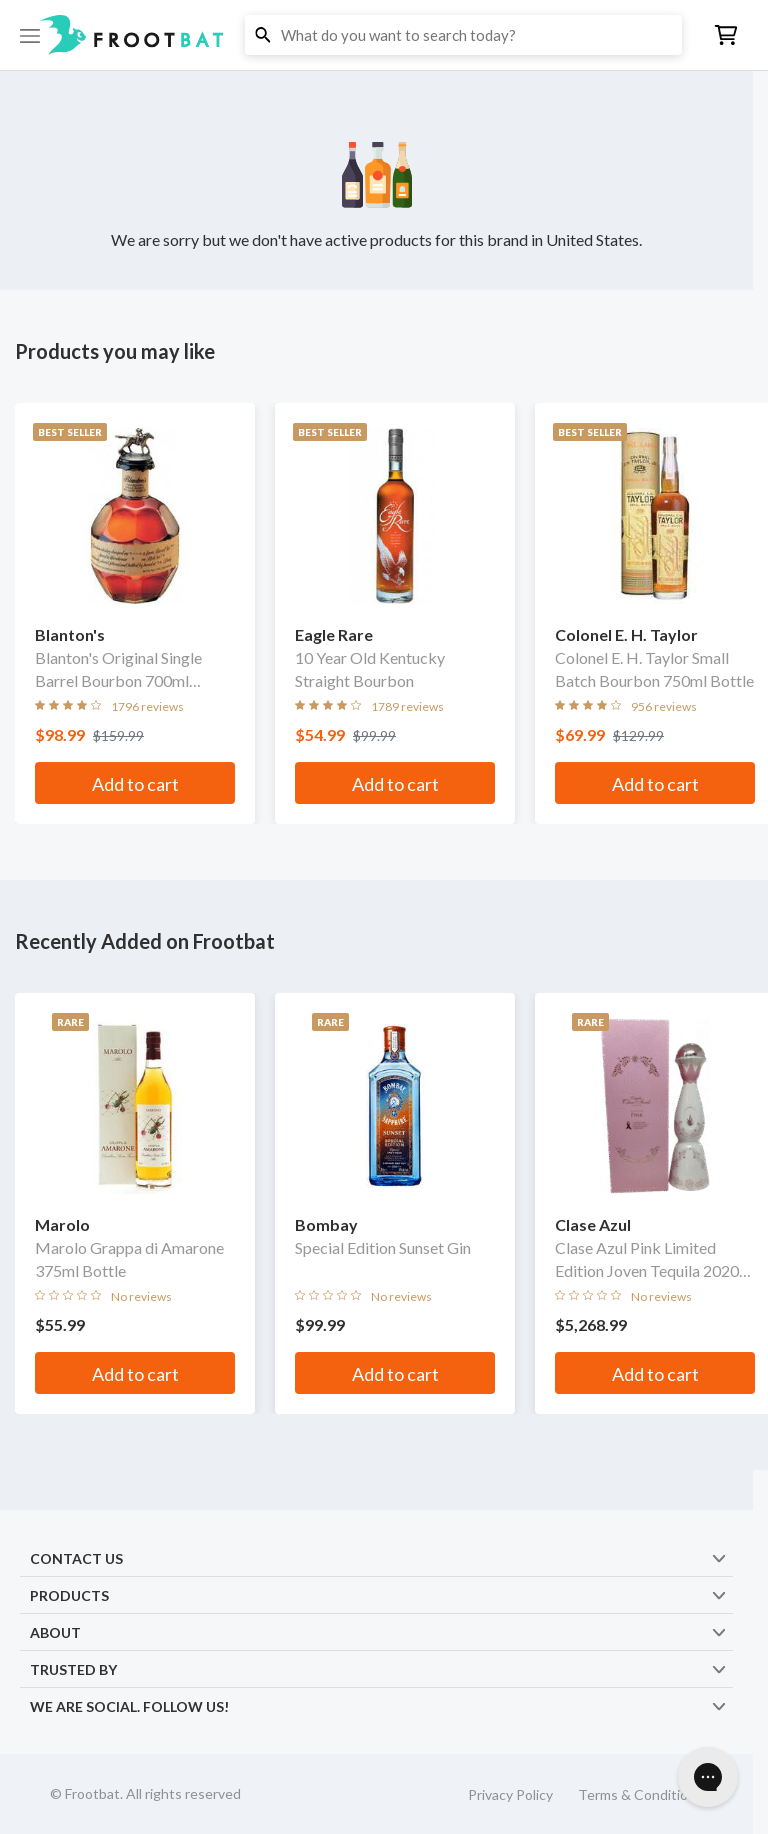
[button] (384, 35)
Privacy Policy (510, 1794)
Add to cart (135, 784)
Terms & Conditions (640, 1794)
